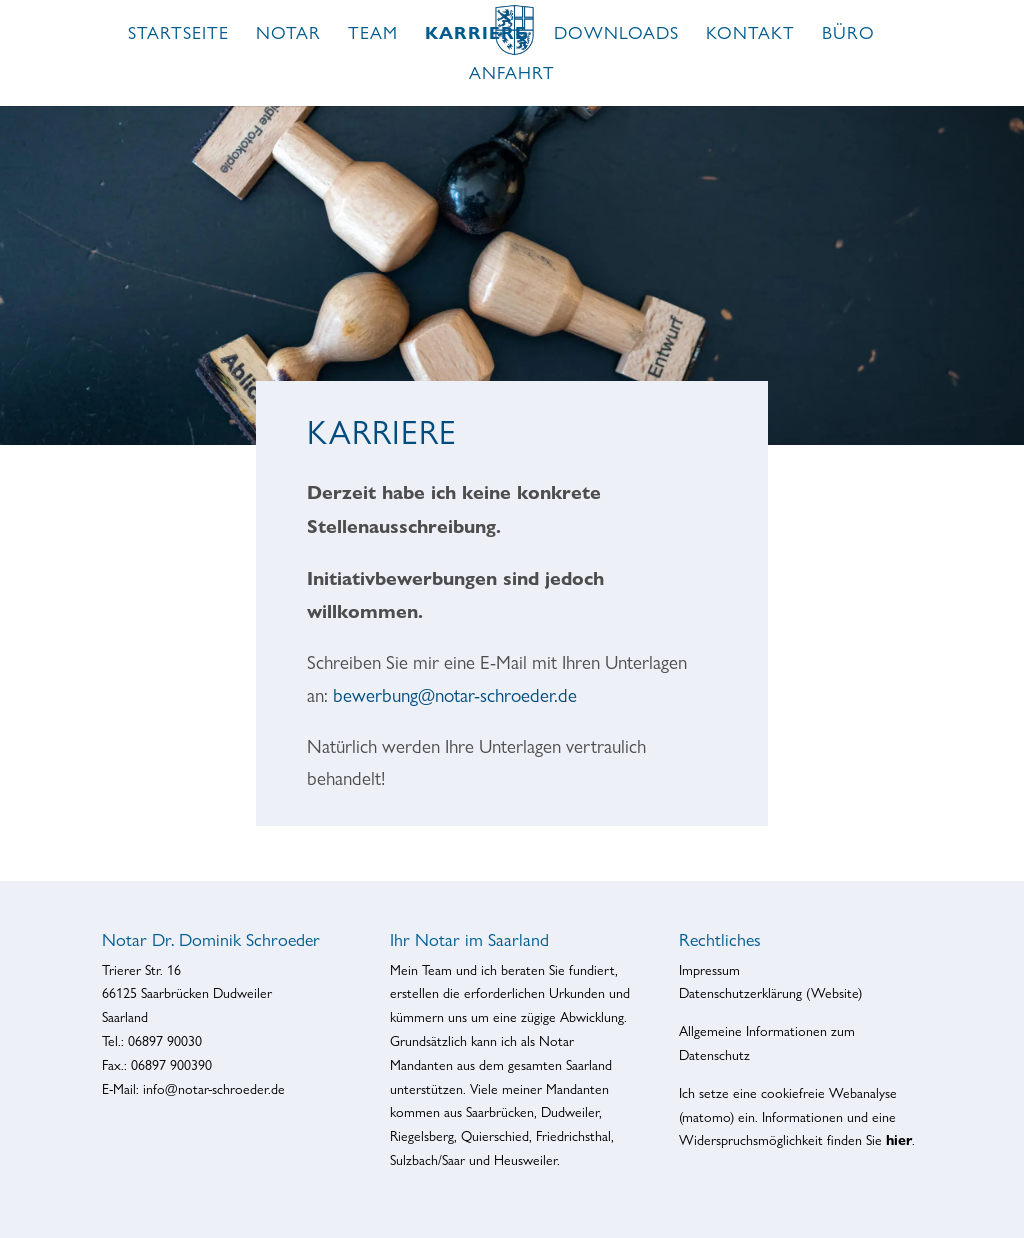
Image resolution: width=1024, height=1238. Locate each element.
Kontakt (750, 34)
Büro (848, 34)
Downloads (616, 34)
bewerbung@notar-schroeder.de (455, 695)
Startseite (178, 34)
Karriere (476, 35)
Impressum (709, 970)
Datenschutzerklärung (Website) (770, 993)
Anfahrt (512, 74)
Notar (288, 34)
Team (373, 34)
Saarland (589, 1065)
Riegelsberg (422, 1136)
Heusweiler (525, 1160)
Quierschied (495, 1136)
